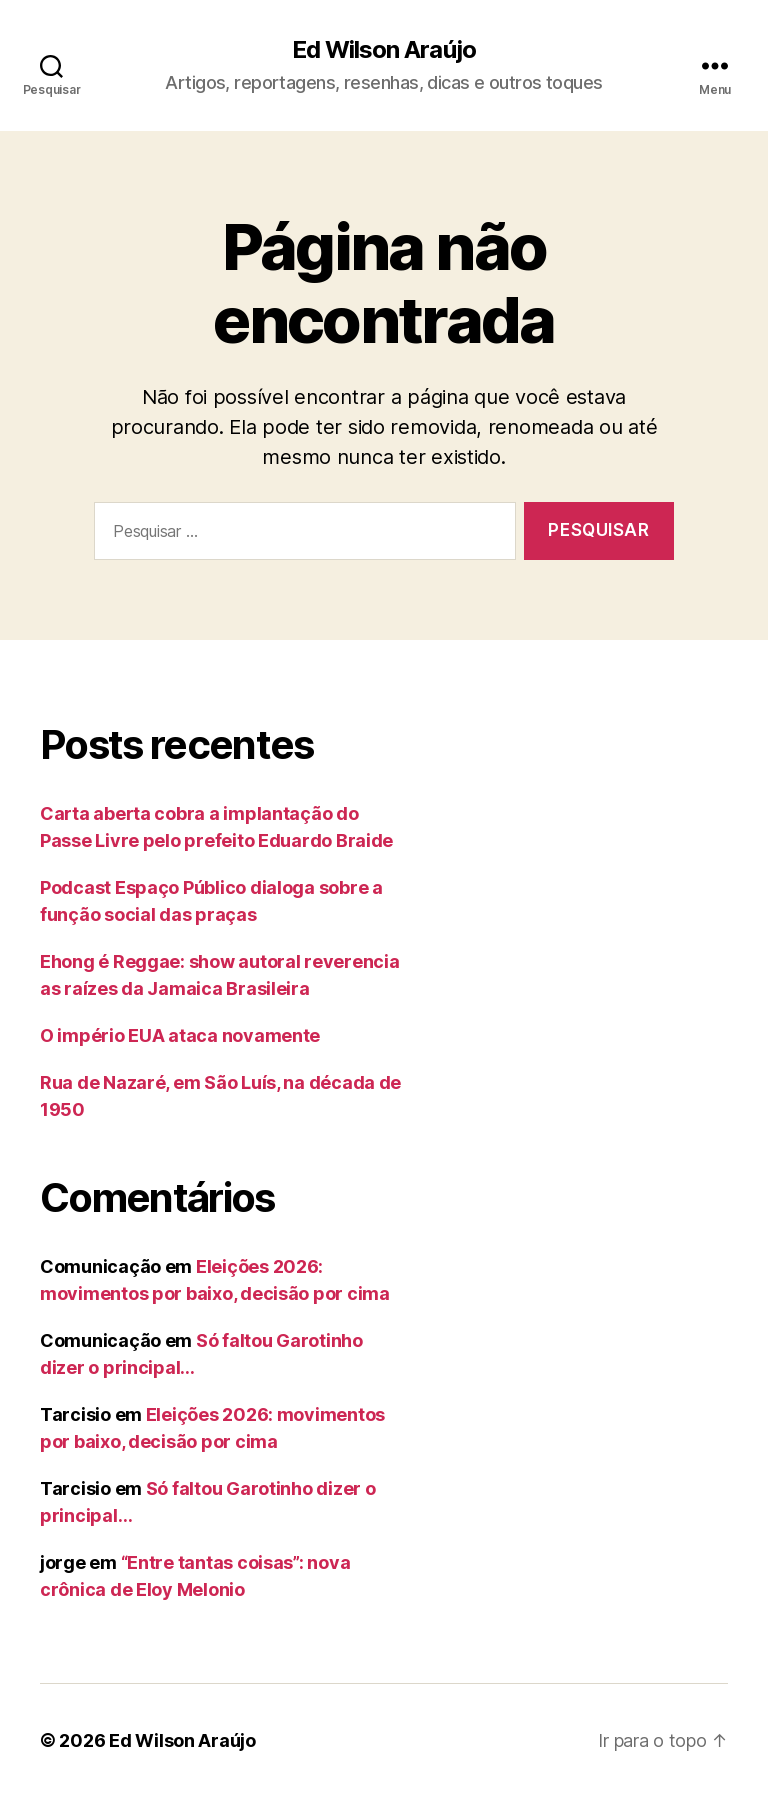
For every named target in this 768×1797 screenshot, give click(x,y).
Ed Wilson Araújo (383, 50)
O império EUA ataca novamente (180, 1035)
